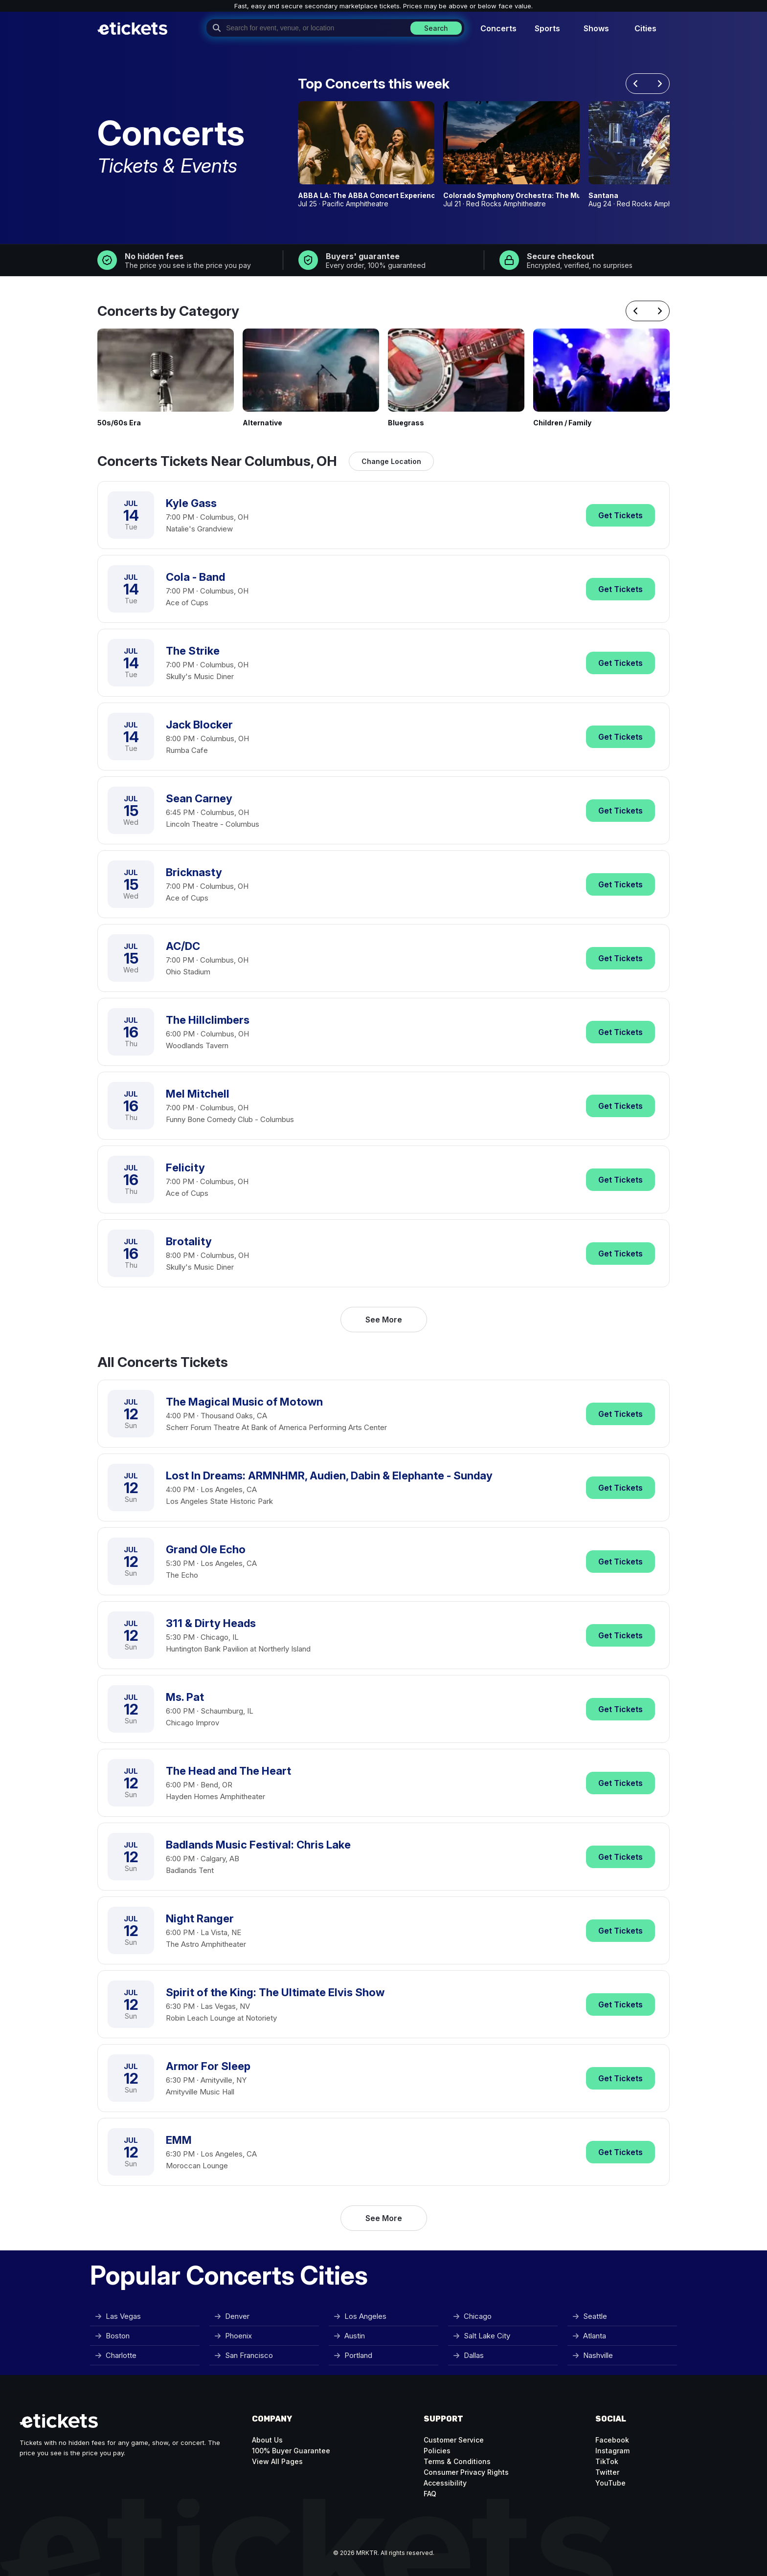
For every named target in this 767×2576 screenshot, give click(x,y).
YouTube (610, 2483)
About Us (267, 2440)
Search (436, 28)
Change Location (391, 461)
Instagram (612, 2450)
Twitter (607, 2472)
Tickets (620, 515)
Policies (437, 2450)
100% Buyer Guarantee (291, 2450)
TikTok (606, 2461)
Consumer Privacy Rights (466, 2472)
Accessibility (445, 2483)
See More (383, 1319)
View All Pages (277, 2461)
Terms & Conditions (457, 2461)
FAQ (430, 2493)
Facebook (612, 2440)
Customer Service (454, 2440)
